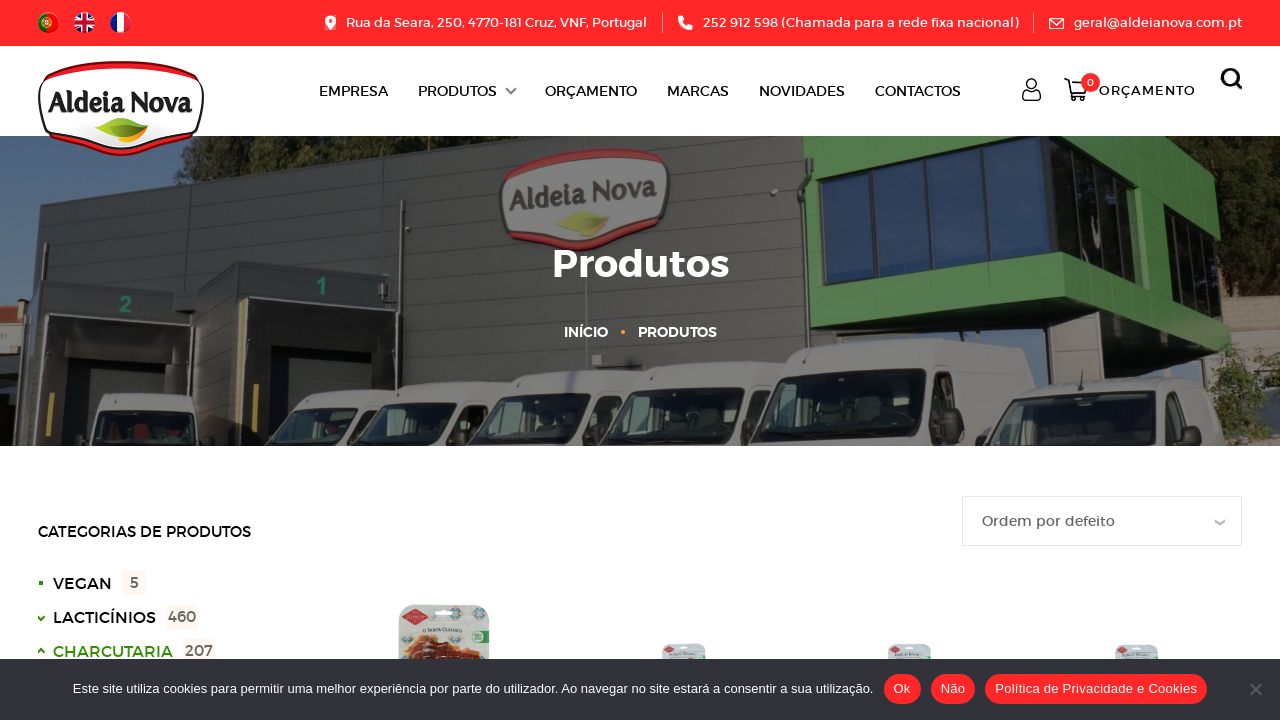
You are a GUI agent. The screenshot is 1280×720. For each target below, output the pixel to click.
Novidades (802, 91)
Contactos (918, 91)
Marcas (698, 91)
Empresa (353, 91)
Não (953, 688)
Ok (902, 688)
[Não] (1255, 689)
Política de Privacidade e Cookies (1096, 688)
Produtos (457, 91)
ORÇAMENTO (591, 91)
